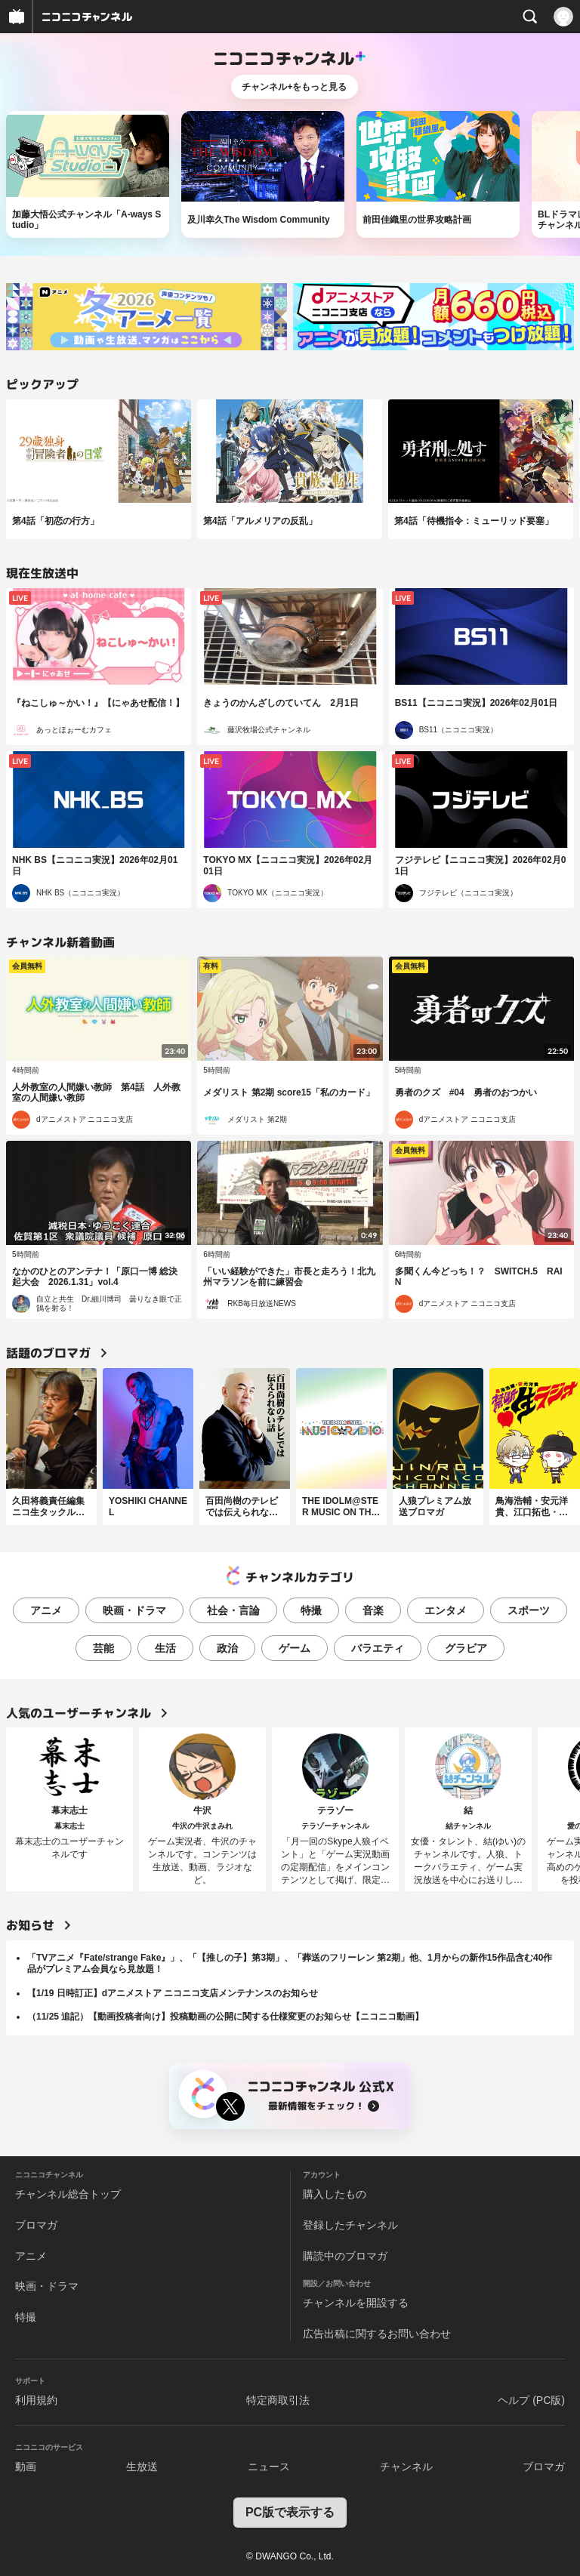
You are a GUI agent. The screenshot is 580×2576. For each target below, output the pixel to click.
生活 (165, 1648)
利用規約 (36, 2400)
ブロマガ (36, 2225)
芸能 (103, 1648)
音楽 (373, 1610)
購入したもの (334, 2194)
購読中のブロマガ (345, 2256)
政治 (227, 1648)
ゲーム (294, 1648)
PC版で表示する (290, 2512)
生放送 (142, 2466)
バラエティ (377, 1648)
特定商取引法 (278, 2400)
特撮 (311, 1610)
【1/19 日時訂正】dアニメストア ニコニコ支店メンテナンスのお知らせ (172, 1993)
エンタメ (445, 1610)
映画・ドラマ (134, 1610)
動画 (25, 2466)
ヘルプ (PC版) (531, 2400)
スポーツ (529, 1610)
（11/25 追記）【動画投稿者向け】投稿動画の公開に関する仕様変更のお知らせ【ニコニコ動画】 (225, 2016)
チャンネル (406, 2466)
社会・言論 (233, 1610)
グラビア (466, 1648)
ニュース (269, 2466)
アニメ (46, 1610)
